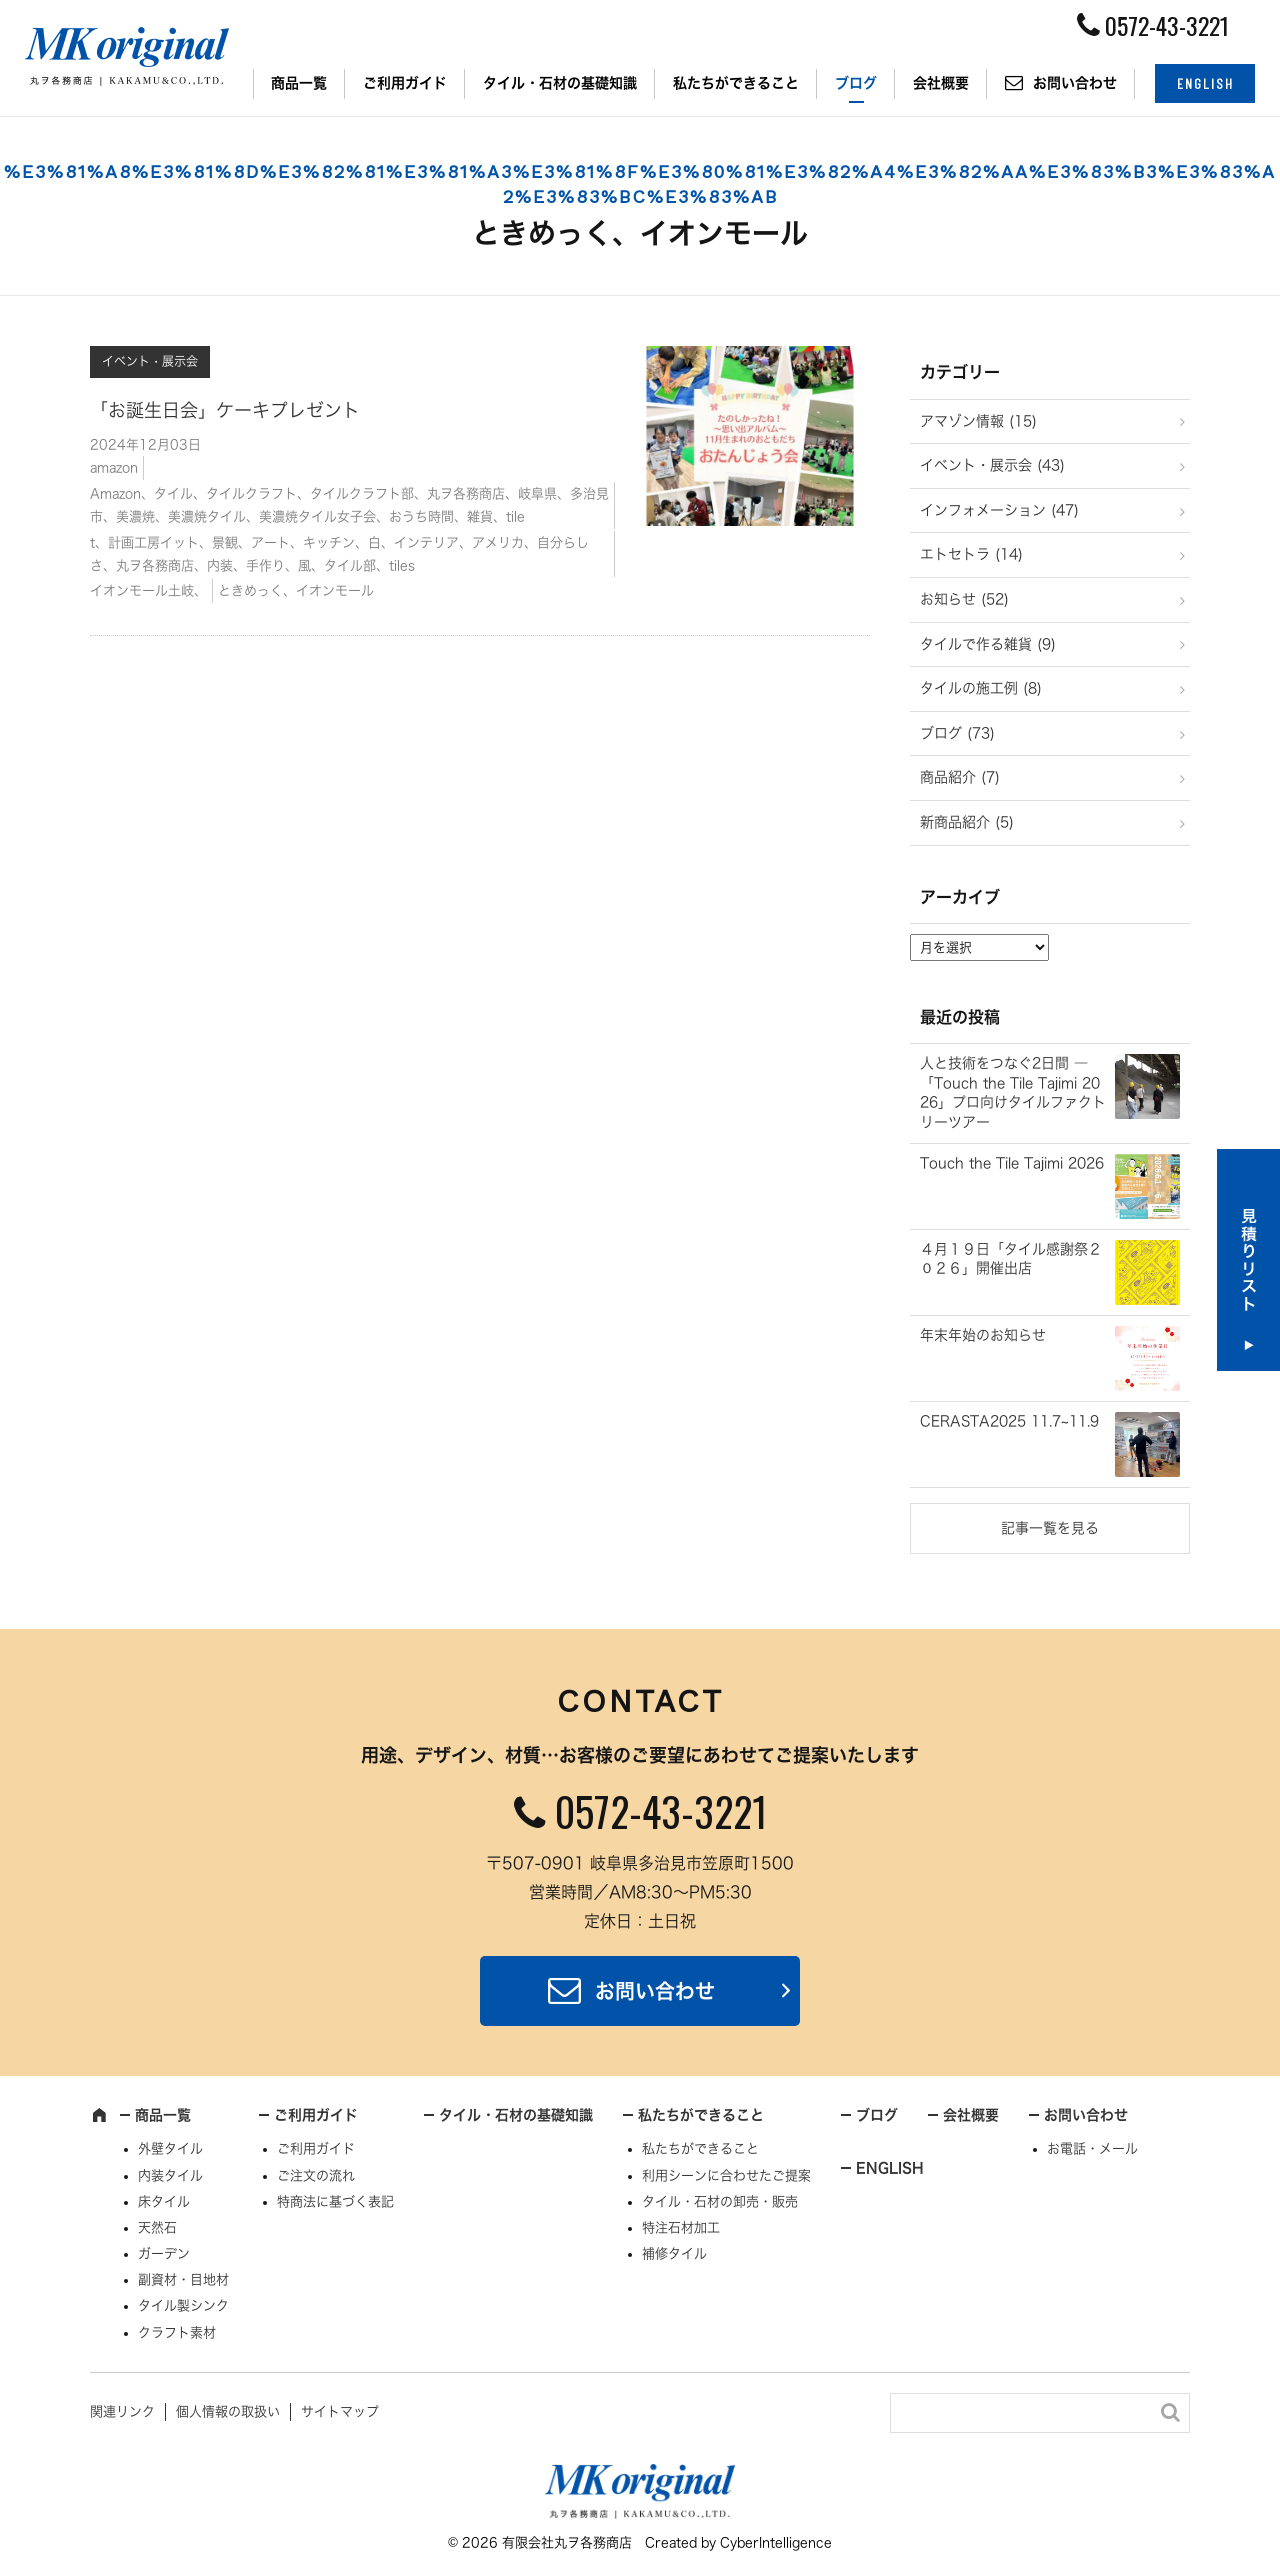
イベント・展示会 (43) (992, 465)
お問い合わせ (1075, 83)
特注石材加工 (681, 2227)
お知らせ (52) (964, 599)
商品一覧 (299, 83)
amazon (114, 467)
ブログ (856, 83)
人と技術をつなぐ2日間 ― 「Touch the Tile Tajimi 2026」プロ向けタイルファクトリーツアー (1013, 1092)
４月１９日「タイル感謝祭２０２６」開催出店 (1011, 1259)
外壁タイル (170, 2148)
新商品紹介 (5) (967, 822)
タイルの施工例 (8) (981, 688)
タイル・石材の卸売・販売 (720, 2201)
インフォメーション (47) (999, 510)
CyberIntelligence (776, 2542)
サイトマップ (340, 2411)
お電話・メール (1092, 2148)
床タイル (164, 2201)
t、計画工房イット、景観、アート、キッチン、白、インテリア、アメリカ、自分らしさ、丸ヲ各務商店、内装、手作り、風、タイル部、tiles (339, 554)
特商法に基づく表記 (335, 2201)
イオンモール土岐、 (148, 590)
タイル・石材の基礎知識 (560, 83)
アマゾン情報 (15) (978, 421)
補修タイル (674, 2253)
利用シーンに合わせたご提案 (726, 2175)
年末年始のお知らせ (983, 1335)
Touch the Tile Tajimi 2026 (1012, 1163)
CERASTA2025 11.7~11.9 (1009, 1421)
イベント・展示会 (150, 361)
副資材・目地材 (183, 2279)
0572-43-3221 (661, 1811)
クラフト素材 (177, 2332)
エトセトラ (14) (971, 554)
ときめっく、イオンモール (296, 590)
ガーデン (164, 2253)
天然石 (157, 2227)
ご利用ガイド (405, 83)
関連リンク (122, 2411)
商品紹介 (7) (960, 777)
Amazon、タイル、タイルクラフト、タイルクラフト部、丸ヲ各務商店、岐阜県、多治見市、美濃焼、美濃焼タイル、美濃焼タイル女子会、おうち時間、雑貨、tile (349, 505)
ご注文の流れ (316, 2175)
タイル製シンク (183, 2305)
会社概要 (941, 83)
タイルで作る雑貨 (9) (988, 644)
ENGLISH (1205, 83)
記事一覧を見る (1050, 1528)
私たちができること (736, 83)
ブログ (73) (957, 733)
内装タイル (170, 2175)
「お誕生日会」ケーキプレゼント (225, 410)
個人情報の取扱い (228, 2411)
